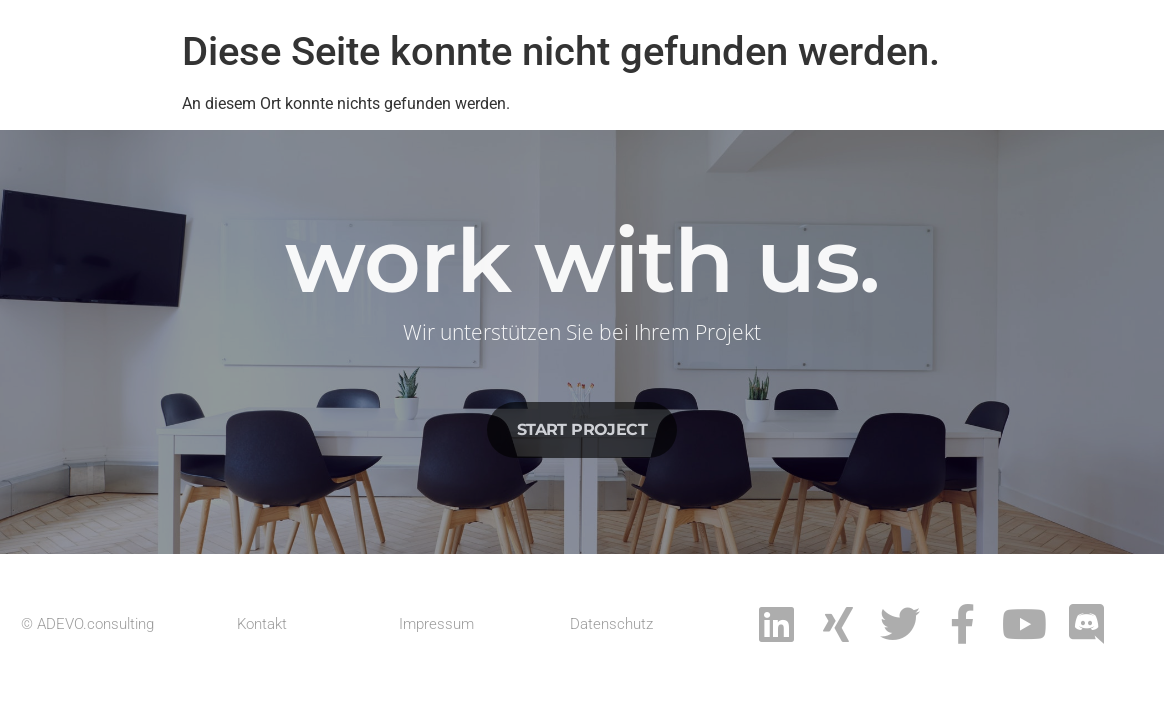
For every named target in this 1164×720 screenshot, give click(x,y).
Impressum (436, 624)
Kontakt (262, 624)
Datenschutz (611, 624)
